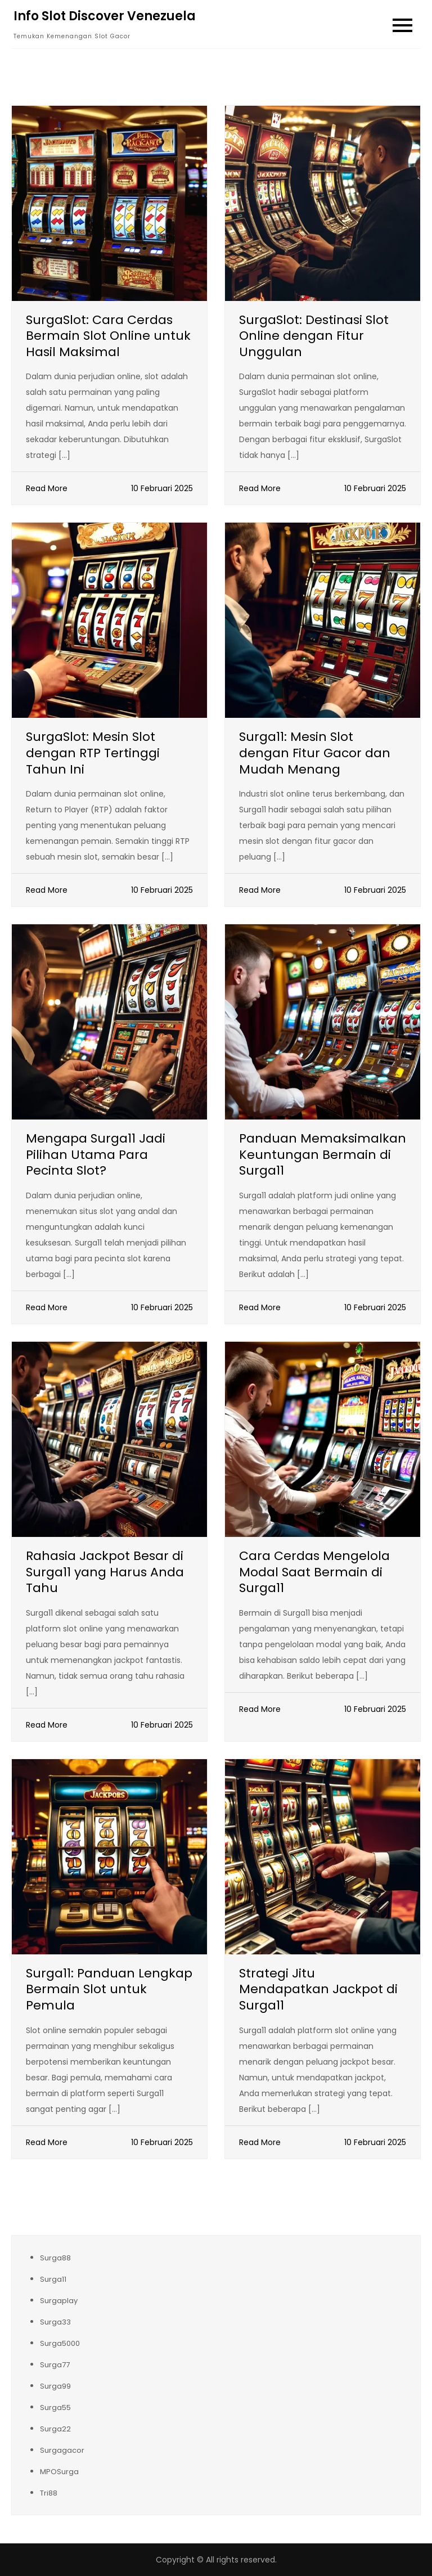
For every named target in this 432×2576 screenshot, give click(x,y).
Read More (47, 488)
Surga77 (55, 2364)
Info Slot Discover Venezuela (105, 16)
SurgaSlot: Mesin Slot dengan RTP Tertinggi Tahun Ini (93, 752)
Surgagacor (62, 2450)
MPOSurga (59, 2471)
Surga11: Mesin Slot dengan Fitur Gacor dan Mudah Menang (314, 752)
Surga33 (55, 2322)
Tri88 (48, 2493)
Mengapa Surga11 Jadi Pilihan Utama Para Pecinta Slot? (95, 1154)
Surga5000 (60, 2343)
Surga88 (55, 2258)
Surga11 (53, 2279)
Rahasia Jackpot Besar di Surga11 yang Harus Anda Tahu (105, 1572)
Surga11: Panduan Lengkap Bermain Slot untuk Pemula (109, 1989)
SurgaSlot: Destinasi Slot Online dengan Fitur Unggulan (314, 336)
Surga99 (55, 2386)
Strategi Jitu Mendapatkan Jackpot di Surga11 (318, 1989)
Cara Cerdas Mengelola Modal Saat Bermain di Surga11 (314, 1572)
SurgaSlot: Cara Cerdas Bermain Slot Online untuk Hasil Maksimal (108, 336)
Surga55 (55, 2407)
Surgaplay (59, 2300)
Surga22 (55, 2429)
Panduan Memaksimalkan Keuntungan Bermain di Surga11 (322, 1154)
